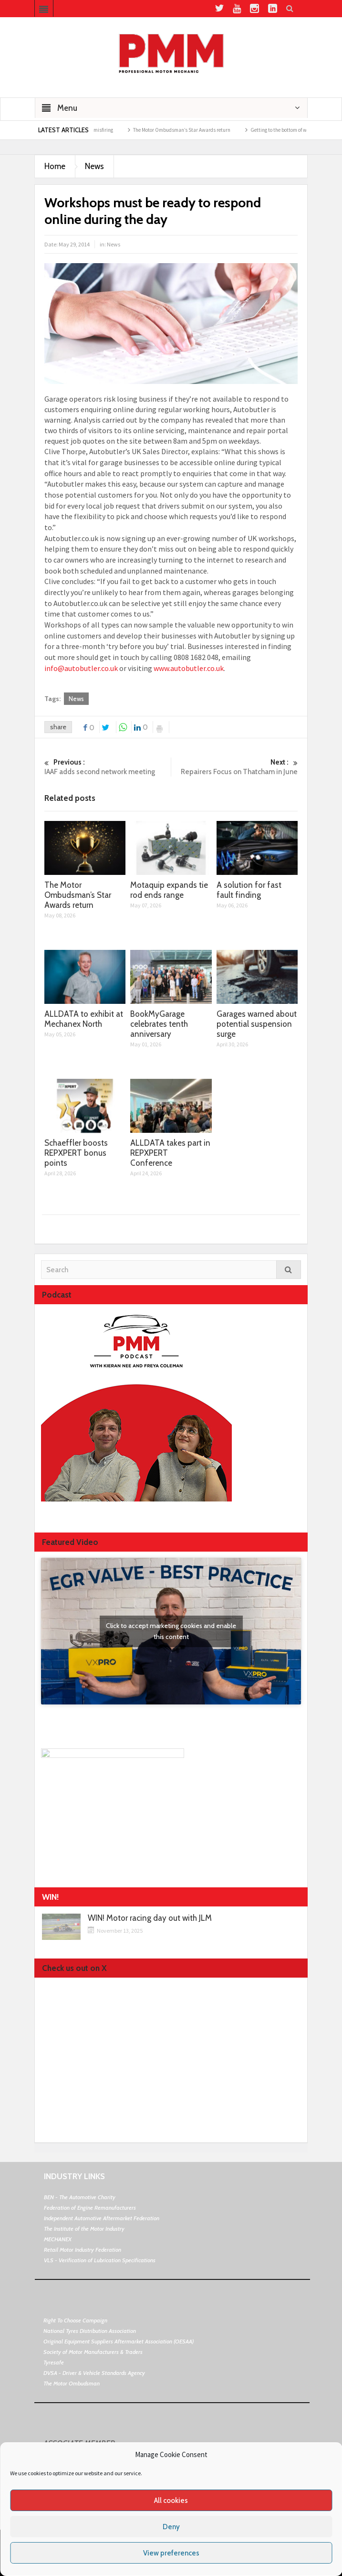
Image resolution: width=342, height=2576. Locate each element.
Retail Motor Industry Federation (82, 2249)
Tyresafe (53, 2362)
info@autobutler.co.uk (81, 668)
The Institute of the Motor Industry (84, 2228)
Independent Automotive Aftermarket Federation (101, 2218)
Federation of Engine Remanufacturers (90, 2207)
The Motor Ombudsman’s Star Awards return (193, 130)
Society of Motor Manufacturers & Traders (93, 2351)
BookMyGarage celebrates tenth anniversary (159, 1024)
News (94, 166)
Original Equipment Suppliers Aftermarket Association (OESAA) (118, 2341)
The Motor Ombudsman (71, 2383)
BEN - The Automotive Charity (79, 2197)
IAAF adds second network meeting (107, 766)
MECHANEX (58, 2239)
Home (54, 166)
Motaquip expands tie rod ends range (169, 890)
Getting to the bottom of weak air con (302, 130)
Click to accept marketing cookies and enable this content (171, 1631)
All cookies (171, 2500)
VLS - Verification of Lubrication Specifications (99, 2260)
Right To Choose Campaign (75, 2320)
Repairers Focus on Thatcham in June (234, 766)
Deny (171, 2527)
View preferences (171, 2553)
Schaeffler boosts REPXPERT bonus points (76, 1153)
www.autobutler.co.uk (189, 668)
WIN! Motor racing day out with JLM (150, 1918)
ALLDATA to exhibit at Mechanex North (83, 1019)
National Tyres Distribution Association (89, 2330)
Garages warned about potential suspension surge (257, 1024)
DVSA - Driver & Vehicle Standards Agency (94, 2372)
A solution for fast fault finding (249, 890)
